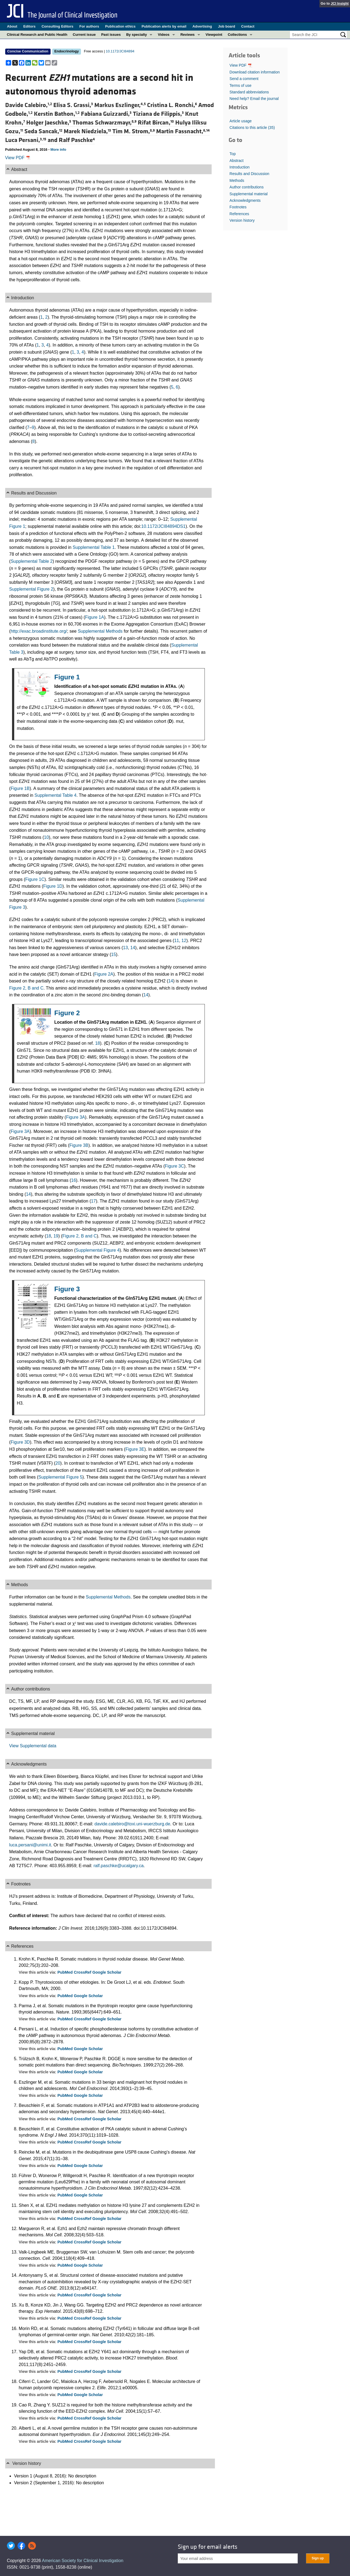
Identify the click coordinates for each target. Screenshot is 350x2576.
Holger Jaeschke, (49, 122)
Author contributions (246, 187)
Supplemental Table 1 (94, 547)
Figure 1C (34, 879)
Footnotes (237, 207)
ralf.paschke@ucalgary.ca (119, 1865)
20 (58, 1463)
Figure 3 (67, 1289)
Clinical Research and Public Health (37, 34)
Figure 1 (67, 677)
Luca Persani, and (32, 140)
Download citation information (254, 72)
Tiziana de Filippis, (159, 114)
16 (73, 1180)
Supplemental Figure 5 (60, 1477)
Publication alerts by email (164, 26)
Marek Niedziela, (88, 131)
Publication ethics (120, 26)
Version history (242, 220)
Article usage (240, 121)
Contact (247, 26)
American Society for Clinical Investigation (82, 2560)
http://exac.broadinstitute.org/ (39, 631)
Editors (29, 26)
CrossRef (83, 1972)
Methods (236, 180)
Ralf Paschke (77, 140)
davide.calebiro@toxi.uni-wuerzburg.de (132, 1824)
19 (55, 1236)
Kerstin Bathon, (57, 114)
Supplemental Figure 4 (97, 1250)
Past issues (111, 34)
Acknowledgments (245, 200)
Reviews (187, 34)
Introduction (239, 167)
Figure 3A (75, 1117)
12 (184, 940)
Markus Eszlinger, (120, 105)
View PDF (18, 157)
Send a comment (243, 78)
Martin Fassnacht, (183, 131)
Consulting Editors (57, 26)
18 (97, 1043)
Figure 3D (20, 1442)
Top (232, 154)
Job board (226, 26)
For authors (89, 26)
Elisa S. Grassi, (73, 105)
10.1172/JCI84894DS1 (163, 526)
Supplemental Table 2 (32, 561)
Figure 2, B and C (26, 988)
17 (93, 1201)
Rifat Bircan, (156, 122)
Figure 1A (94, 617)
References (239, 214)
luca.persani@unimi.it (30, 1845)
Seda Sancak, (44, 131)
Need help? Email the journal (254, 98)
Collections (237, 34)
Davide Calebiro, (29, 105)
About (12, 26)
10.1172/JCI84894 (120, 51)
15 (113, 954)
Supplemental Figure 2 (31, 589)
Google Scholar (106, 1972)
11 (176, 940)
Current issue (84, 34)
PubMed (65, 1972)
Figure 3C (174, 1166)
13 (125, 947)
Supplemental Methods (100, 631)
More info (58, 149)
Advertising (202, 26)
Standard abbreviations (249, 92)
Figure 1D (52, 886)
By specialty (136, 34)
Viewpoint (214, 34)
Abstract (236, 160)
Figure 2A (103, 974)
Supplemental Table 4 (55, 795)
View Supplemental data (32, 1745)
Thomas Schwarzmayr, (105, 122)
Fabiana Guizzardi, (107, 114)
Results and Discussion (249, 173)
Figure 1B (20, 788)
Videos (163, 34)
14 (132, 947)
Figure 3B (78, 1145)
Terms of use (240, 85)
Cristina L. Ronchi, (172, 105)
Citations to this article (252, 127)
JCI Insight (340, 3)
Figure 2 (67, 1013)
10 (46, 837)
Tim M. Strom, (134, 131)
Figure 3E (135, 1449)
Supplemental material (248, 194)
